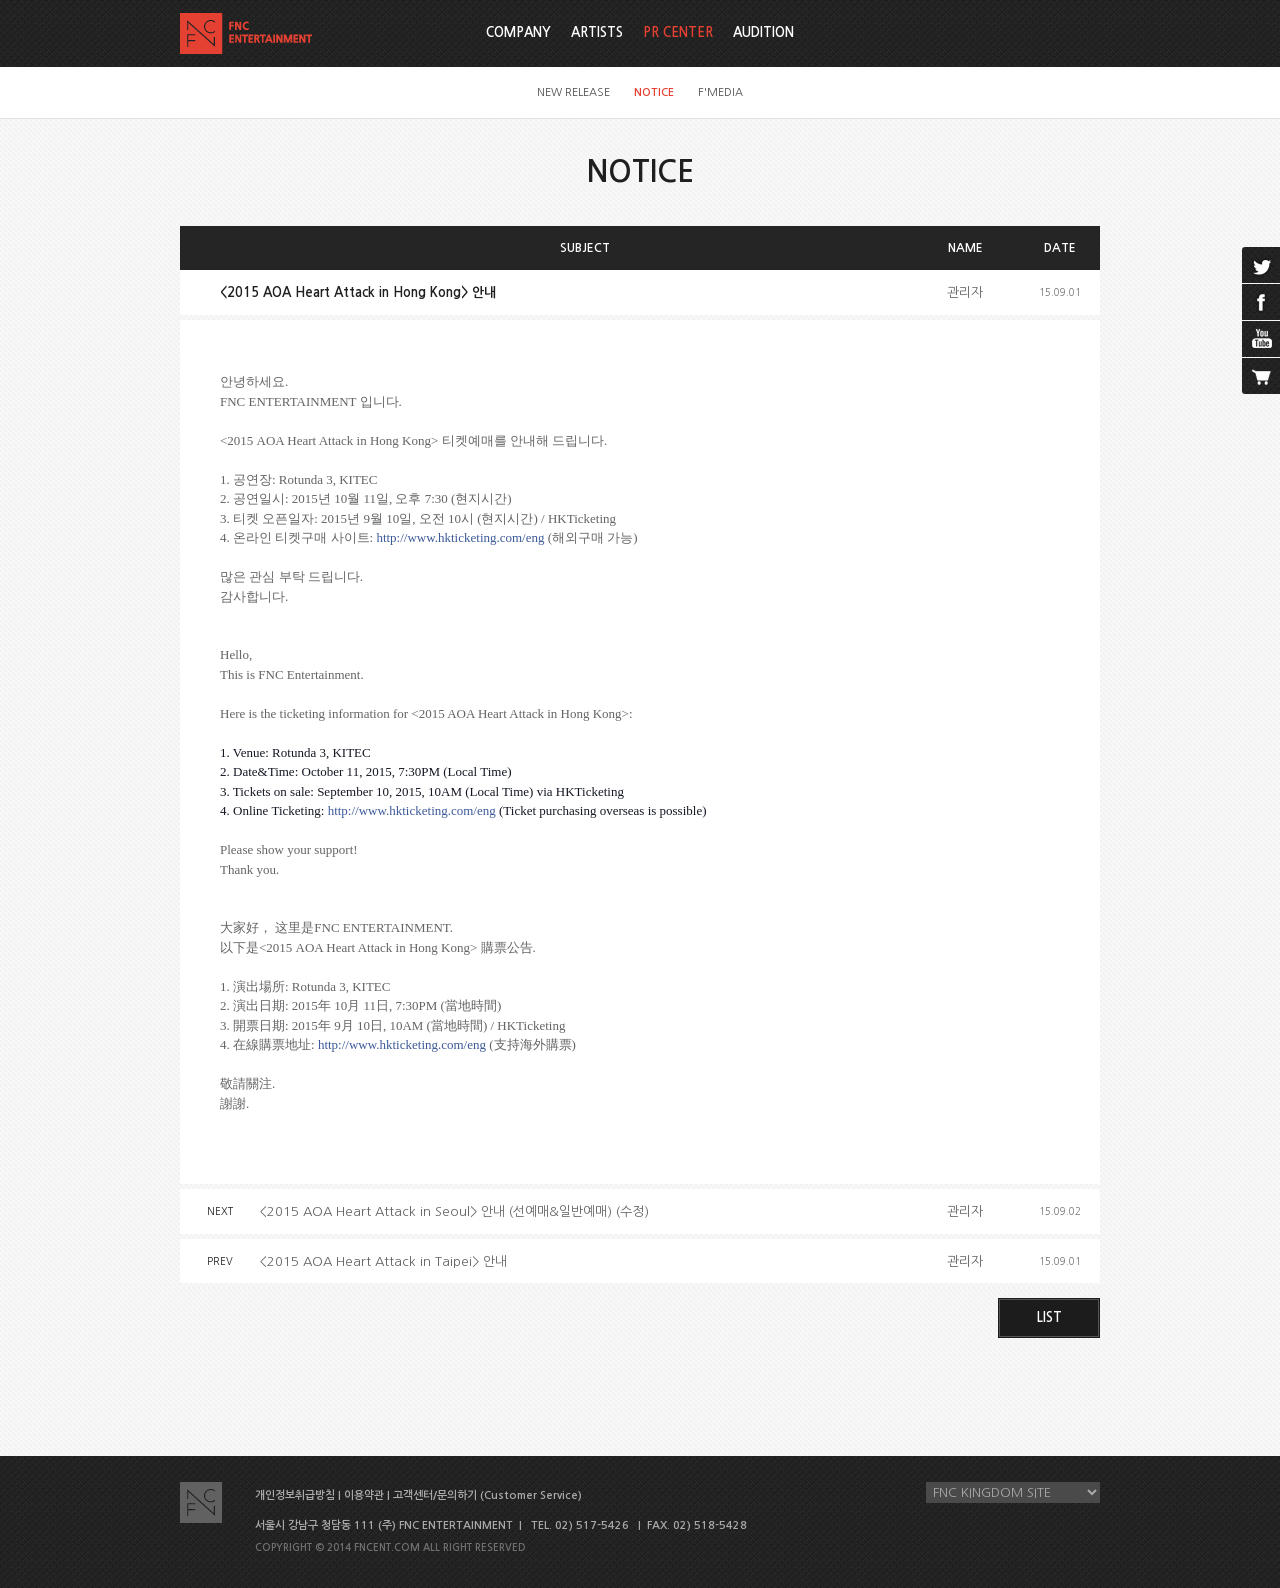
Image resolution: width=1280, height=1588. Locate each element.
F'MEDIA (720, 92)
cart (1261, 376)
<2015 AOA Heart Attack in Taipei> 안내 (383, 1261)
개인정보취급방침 (295, 1495)
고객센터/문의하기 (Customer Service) (487, 1495)
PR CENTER (678, 32)
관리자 (965, 292)
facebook (1261, 302)
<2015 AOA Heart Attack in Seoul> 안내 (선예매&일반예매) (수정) (454, 1211)
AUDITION (763, 32)
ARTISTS (597, 32)
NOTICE (654, 92)
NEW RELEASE (573, 92)
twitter (1261, 265)
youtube (1261, 339)
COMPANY (518, 32)
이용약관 (364, 1495)
